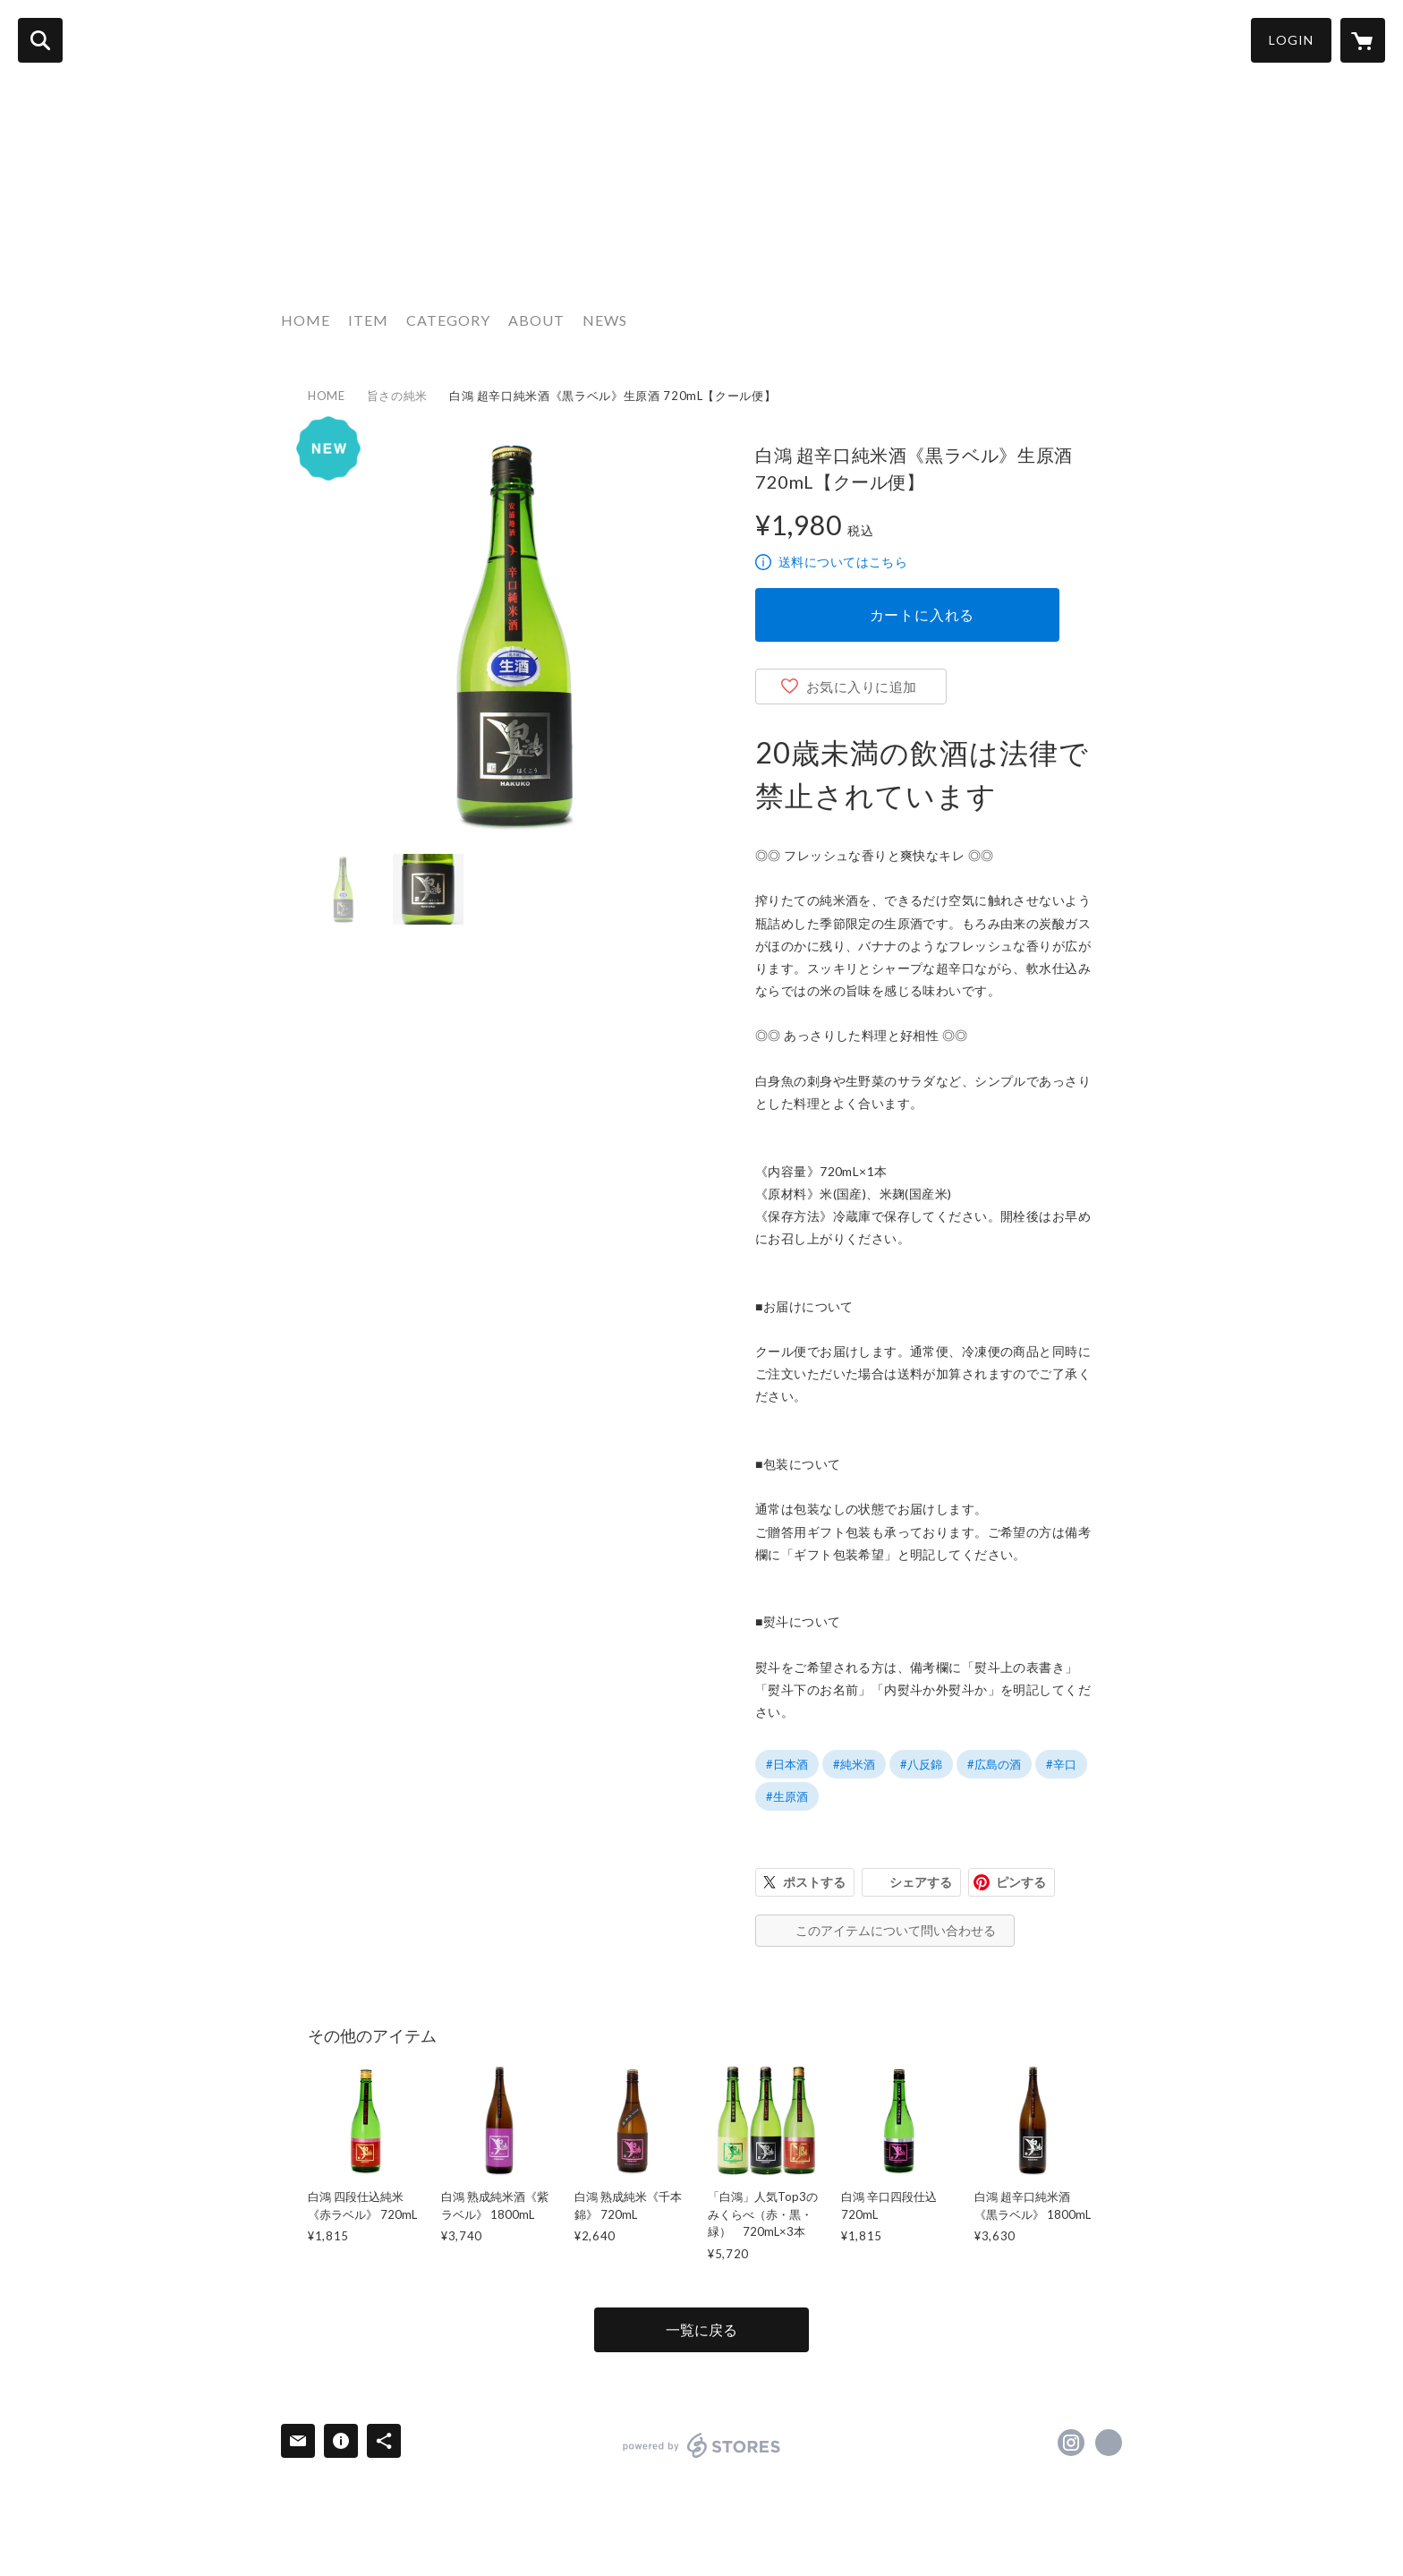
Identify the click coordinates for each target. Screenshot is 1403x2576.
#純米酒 (854, 1764)
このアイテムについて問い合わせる (895, 1930)
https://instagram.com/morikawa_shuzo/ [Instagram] (1071, 2442)
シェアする (920, 1881)
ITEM (368, 319)
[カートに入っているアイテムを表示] (1362, 40)
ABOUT (536, 319)
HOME (305, 319)
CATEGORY (448, 319)
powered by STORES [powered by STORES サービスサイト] (702, 2445)
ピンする (1021, 1881)
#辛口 (1061, 1764)
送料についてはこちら (842, 561)
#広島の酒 (994, 1764)
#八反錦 (921, 1764)
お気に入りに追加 (861, 686)
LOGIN (1291, 39)
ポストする (814, 1881)
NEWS (604, 319)
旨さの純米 (397, 395)
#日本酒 (787, 1764)
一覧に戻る (701, 2329)
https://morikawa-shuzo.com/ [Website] (1108, 2442)
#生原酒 (787, 1796)
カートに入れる (922, 614)
